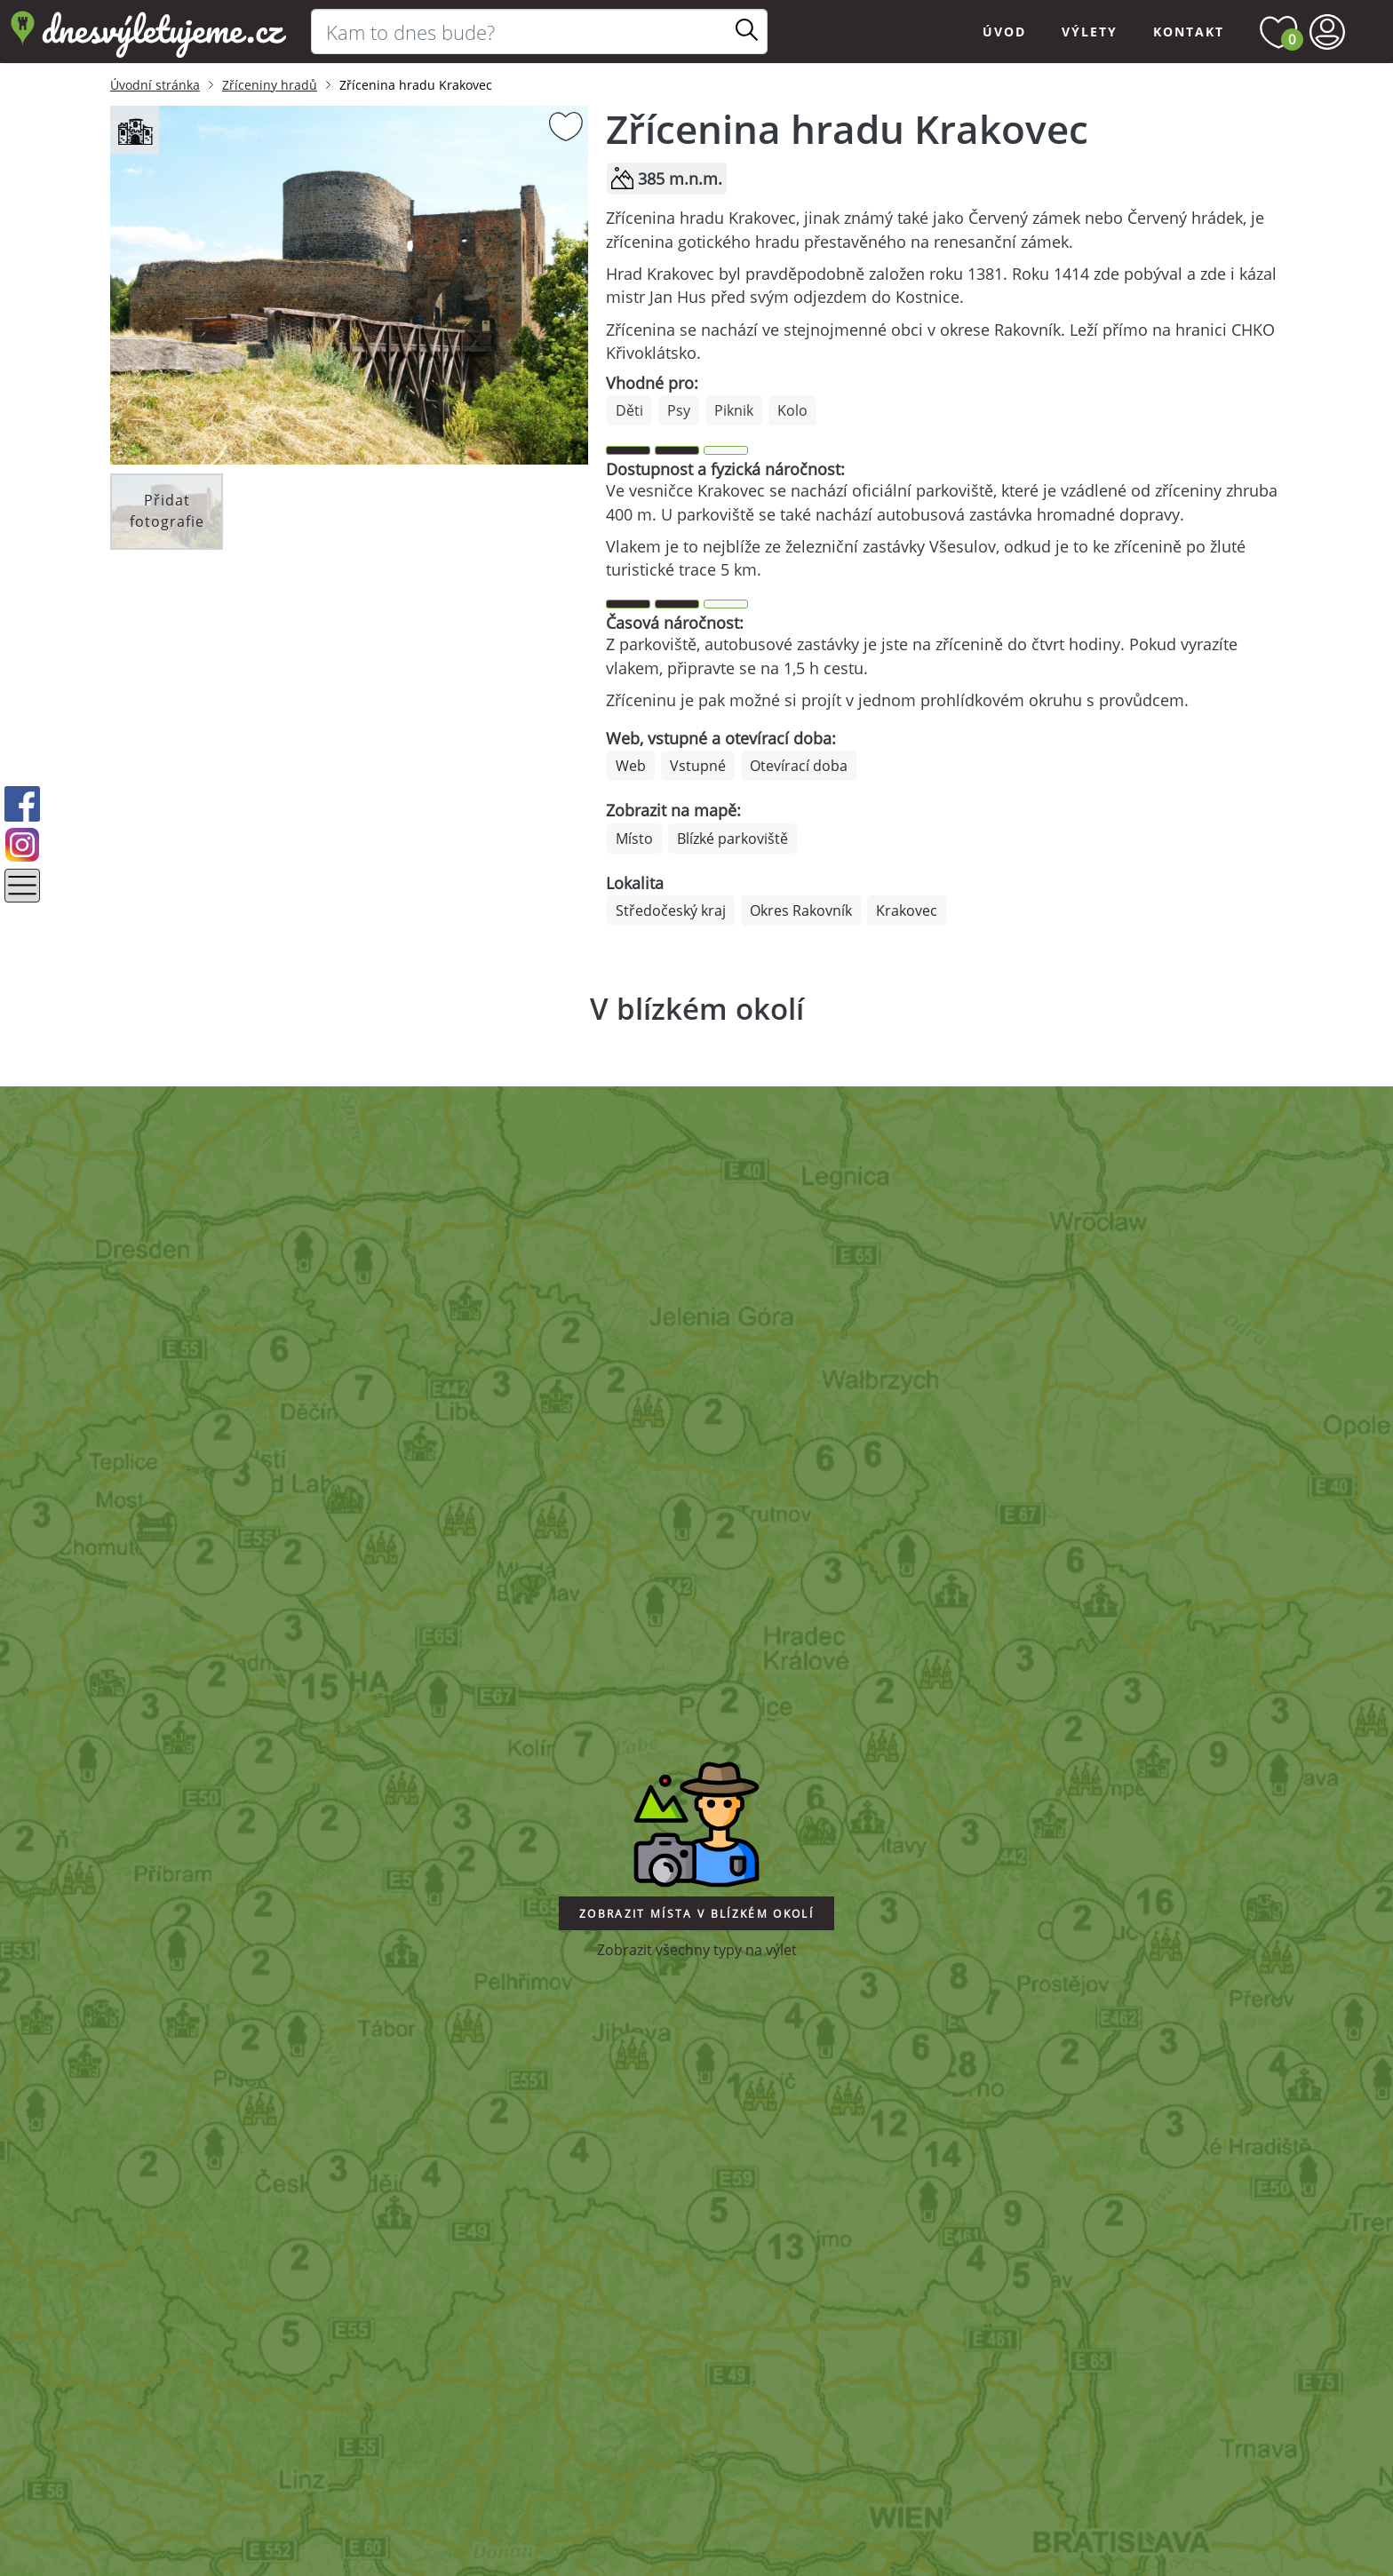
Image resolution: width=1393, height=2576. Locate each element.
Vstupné (698, 765)
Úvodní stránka (155, 84)
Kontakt (1188, 31)
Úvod (1004, 31)
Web (631, 765)
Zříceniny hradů (269, 84)
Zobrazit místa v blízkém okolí (696, 1913)
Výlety (1090, 31)
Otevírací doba (799, 765)
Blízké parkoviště (732, 838)
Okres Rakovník (801, 910)
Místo (634, 838)
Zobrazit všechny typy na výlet (697, 1950)
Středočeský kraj (671, 910)
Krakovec (906, 910)
